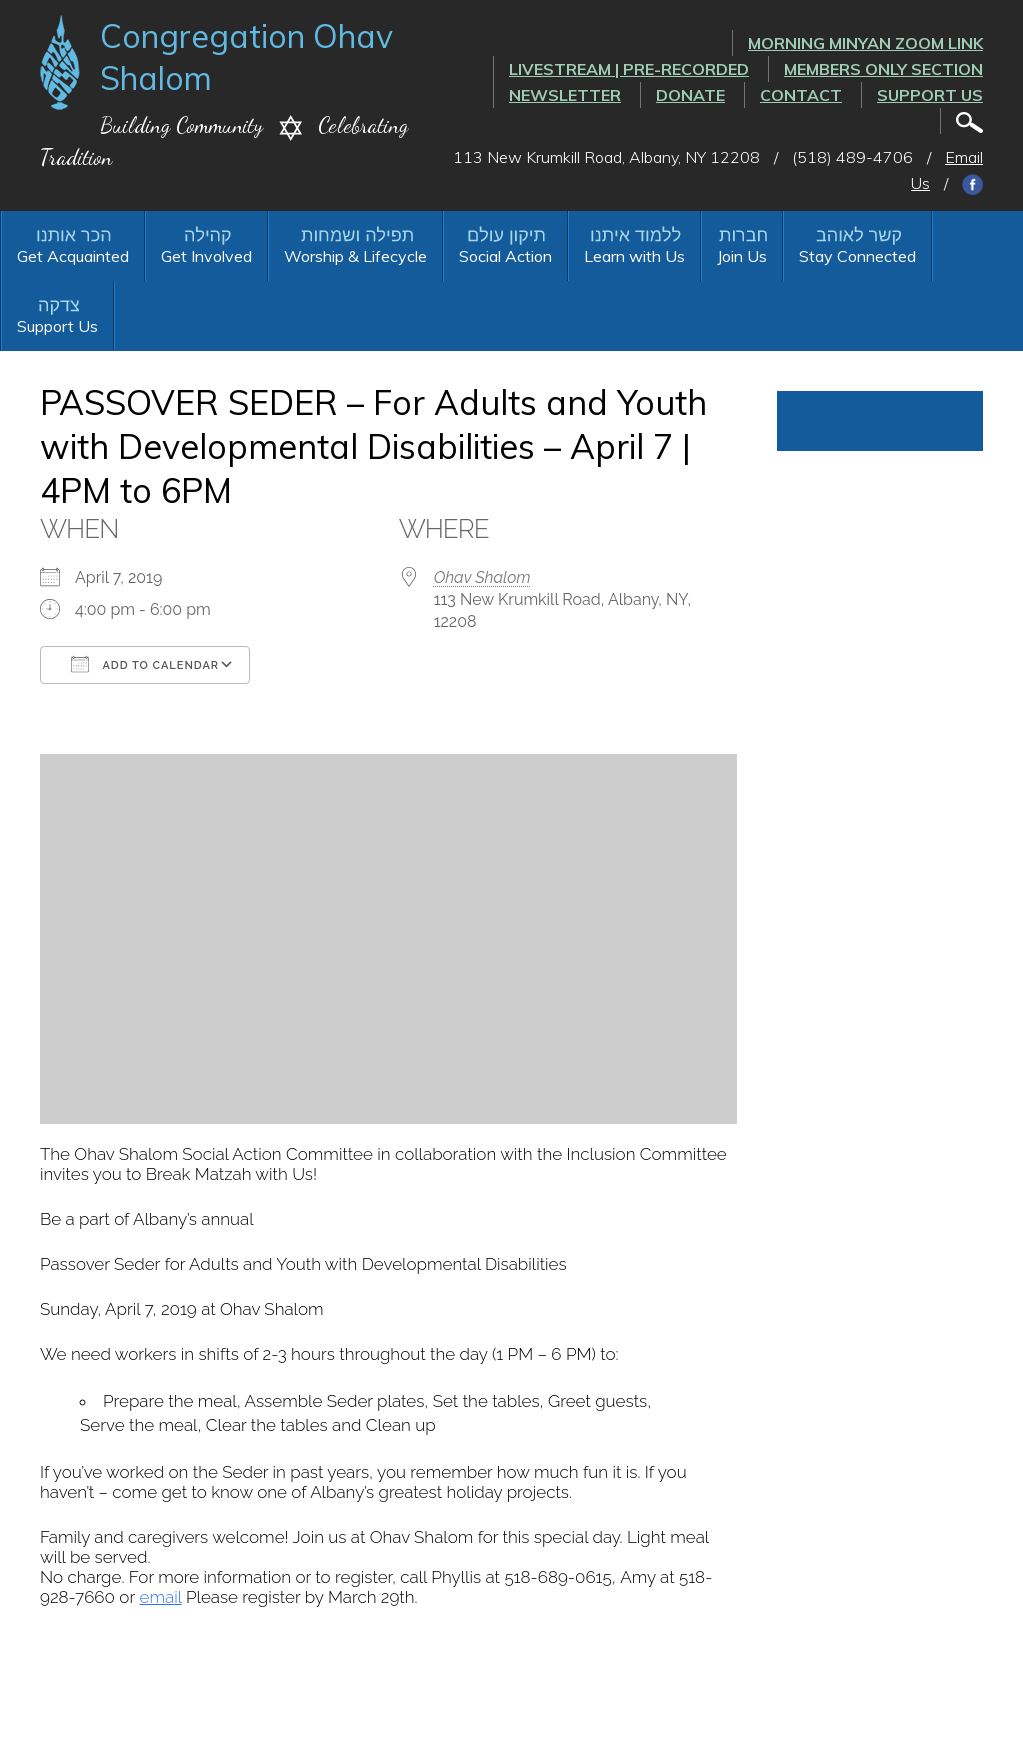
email (161, 1597)
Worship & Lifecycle (355, 256)
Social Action (505, 256)
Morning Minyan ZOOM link (865, 43)
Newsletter (565, 95)
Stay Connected (857, 256)
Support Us (930, 95)
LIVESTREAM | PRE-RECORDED (629, 69)
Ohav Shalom (482, 577)
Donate (690, 95)
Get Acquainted (73, 256)
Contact (801, 95)
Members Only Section (883, 69)
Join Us (742, 256)
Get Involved (206, 256)
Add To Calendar (145, 664)
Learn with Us (634, 256)
